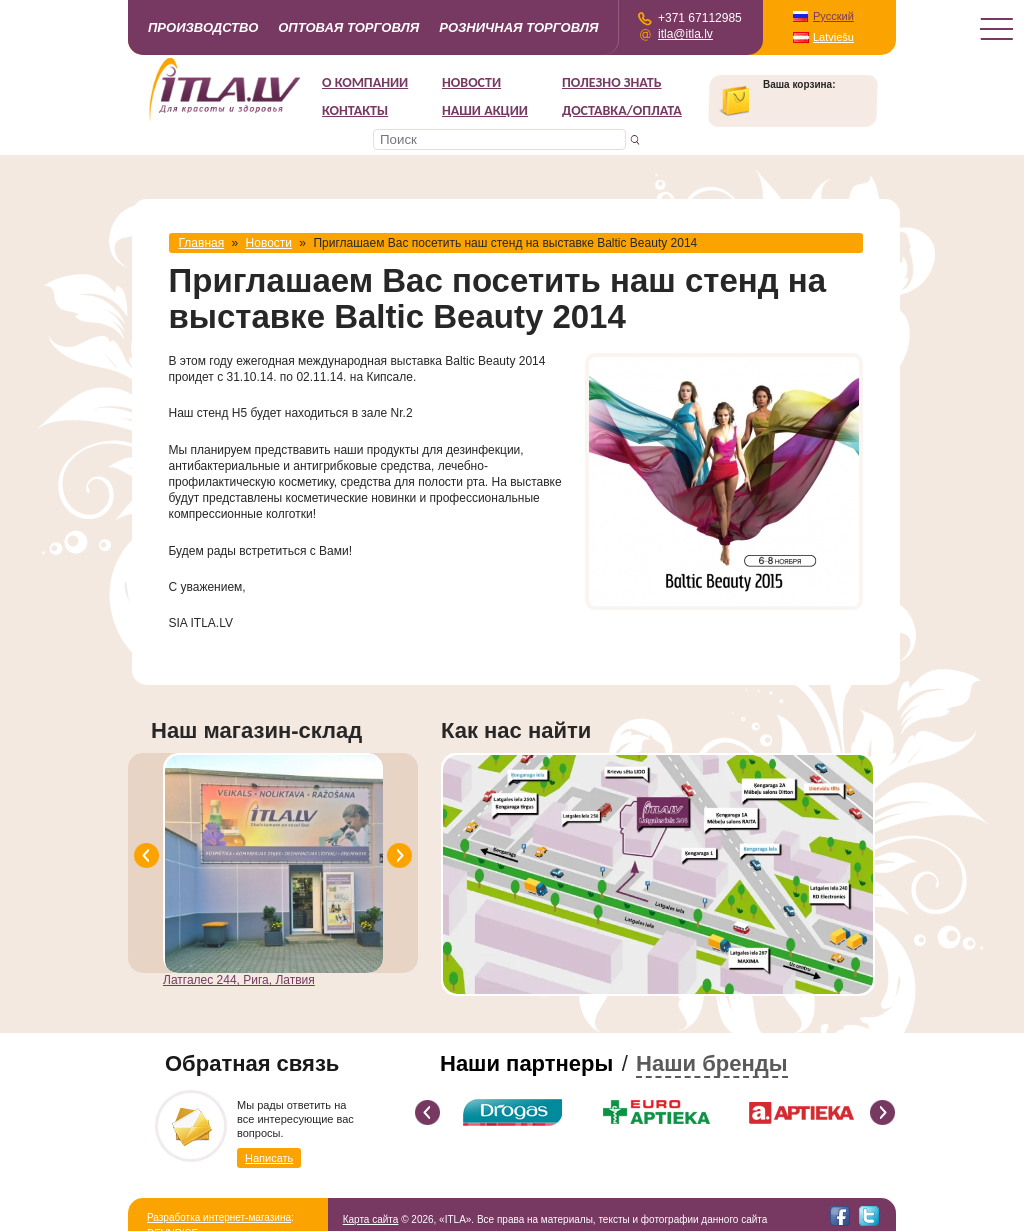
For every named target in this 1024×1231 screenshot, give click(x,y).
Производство (203, 27)
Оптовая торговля (348, 27)
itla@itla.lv (685, 34)
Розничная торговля (518, 27)
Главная (202, 243)
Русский (833, 16)
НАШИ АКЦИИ (485, 110)
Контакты (355, 110)
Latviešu (833, 37)
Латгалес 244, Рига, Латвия (239, 980)
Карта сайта (371, 1219)
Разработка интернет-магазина (219, 1217)
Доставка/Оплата (622, 110)
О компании (365, 82)
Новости (471, 82)
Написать (269, 1158)
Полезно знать (612, 82)
